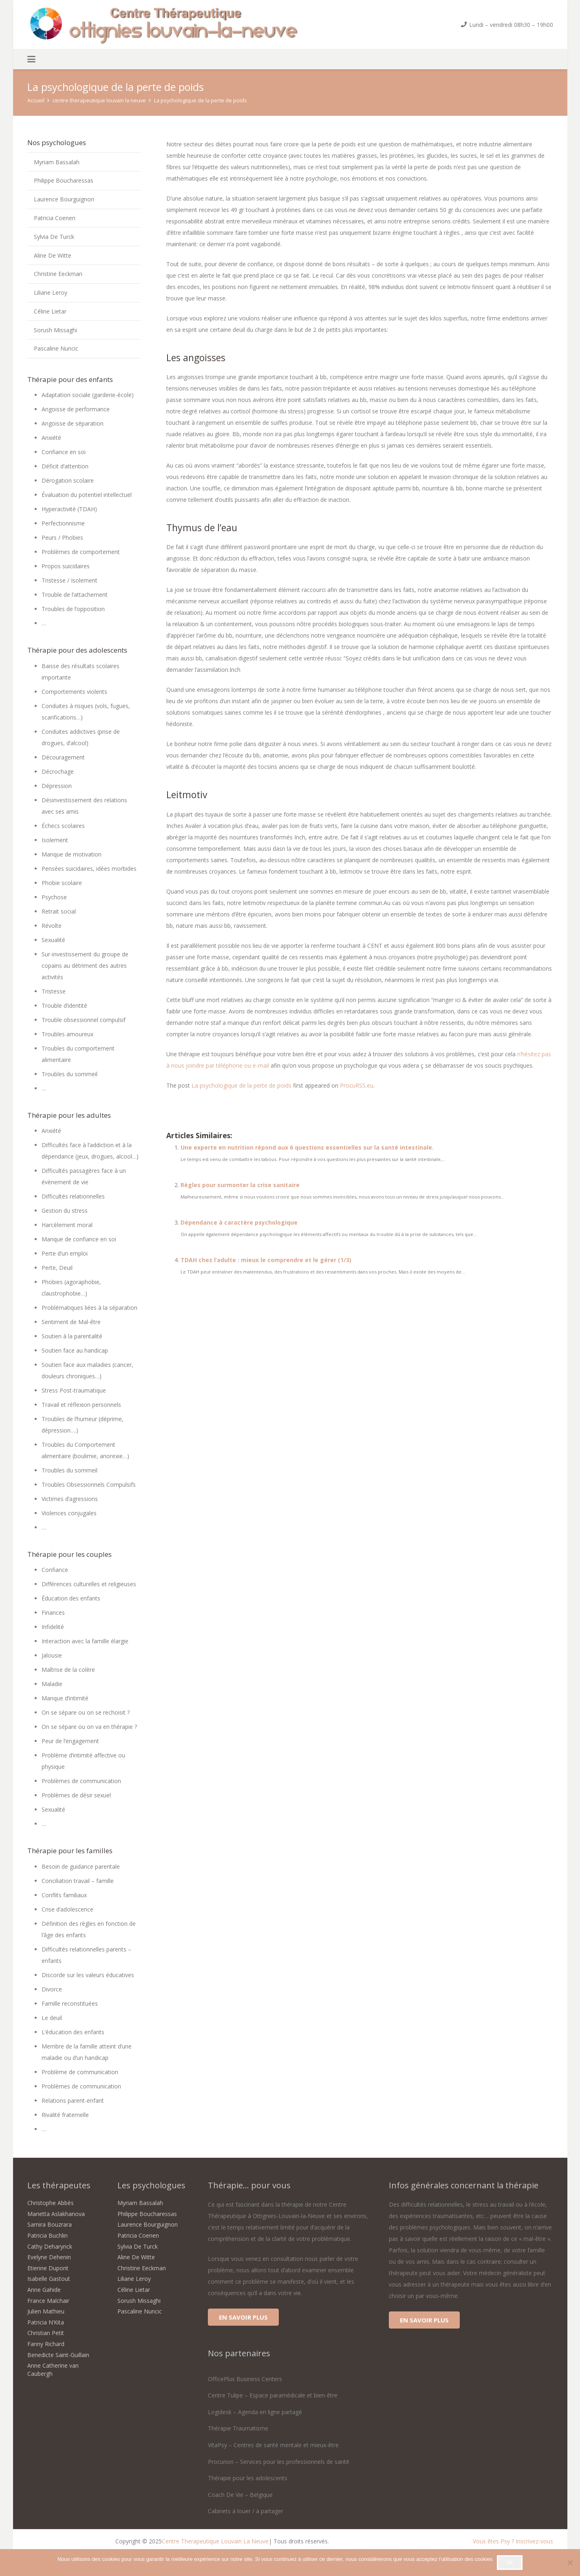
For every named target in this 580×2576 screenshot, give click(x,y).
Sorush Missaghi (55, 330)
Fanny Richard (45, 2344)
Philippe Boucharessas (63, 180)
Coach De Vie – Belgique (240, 2495)
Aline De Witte (52, 255)
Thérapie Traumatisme (238, 2428)
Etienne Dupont (47, 2268)
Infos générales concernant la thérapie (463, 2185)
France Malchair (48, 2300)
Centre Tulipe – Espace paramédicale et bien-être (272, 2395)
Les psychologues (151, 2185)
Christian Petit (45, 2333)
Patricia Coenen (54, 218)
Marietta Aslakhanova (56, 2214)
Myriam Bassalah (56, 162)
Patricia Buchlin (47, 2235)
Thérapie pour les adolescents (247, 2478)
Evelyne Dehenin (49, 2257)
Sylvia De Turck (54, 237)
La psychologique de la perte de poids (241, 1085)
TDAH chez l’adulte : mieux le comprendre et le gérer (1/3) (266, 1260)
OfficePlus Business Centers (245, 2379)
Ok (509, 2562)
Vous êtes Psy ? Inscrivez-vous (513, 2541)
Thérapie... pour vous (249, 2185)
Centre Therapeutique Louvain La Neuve (215, 2541)
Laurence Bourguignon (64, 199)
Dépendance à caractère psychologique (239, 1222)
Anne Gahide (44, 2289)
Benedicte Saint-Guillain (58, 2355)
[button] (31, 59)
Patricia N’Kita (45, 2322)
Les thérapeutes (58, 2185)
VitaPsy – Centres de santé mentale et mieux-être (273, 2445)
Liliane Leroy (50, 292)
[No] (570, 2562)
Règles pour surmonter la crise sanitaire (240, 1185)
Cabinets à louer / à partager (245, 2511)
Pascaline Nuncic (56, 348)
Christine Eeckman (58, 274)
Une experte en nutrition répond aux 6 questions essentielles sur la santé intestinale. (307, 1147)
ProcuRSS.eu (356, 1085)
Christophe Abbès (50, 2203)
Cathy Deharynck (49, 2246)
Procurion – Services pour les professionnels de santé (278, 2462)
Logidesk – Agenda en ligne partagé (255, 2412)
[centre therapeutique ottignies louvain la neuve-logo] (164, 24)
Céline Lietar (50, 311)
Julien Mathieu (45, 2311)
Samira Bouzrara (49, 2224)
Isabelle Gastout (48, 2278)
